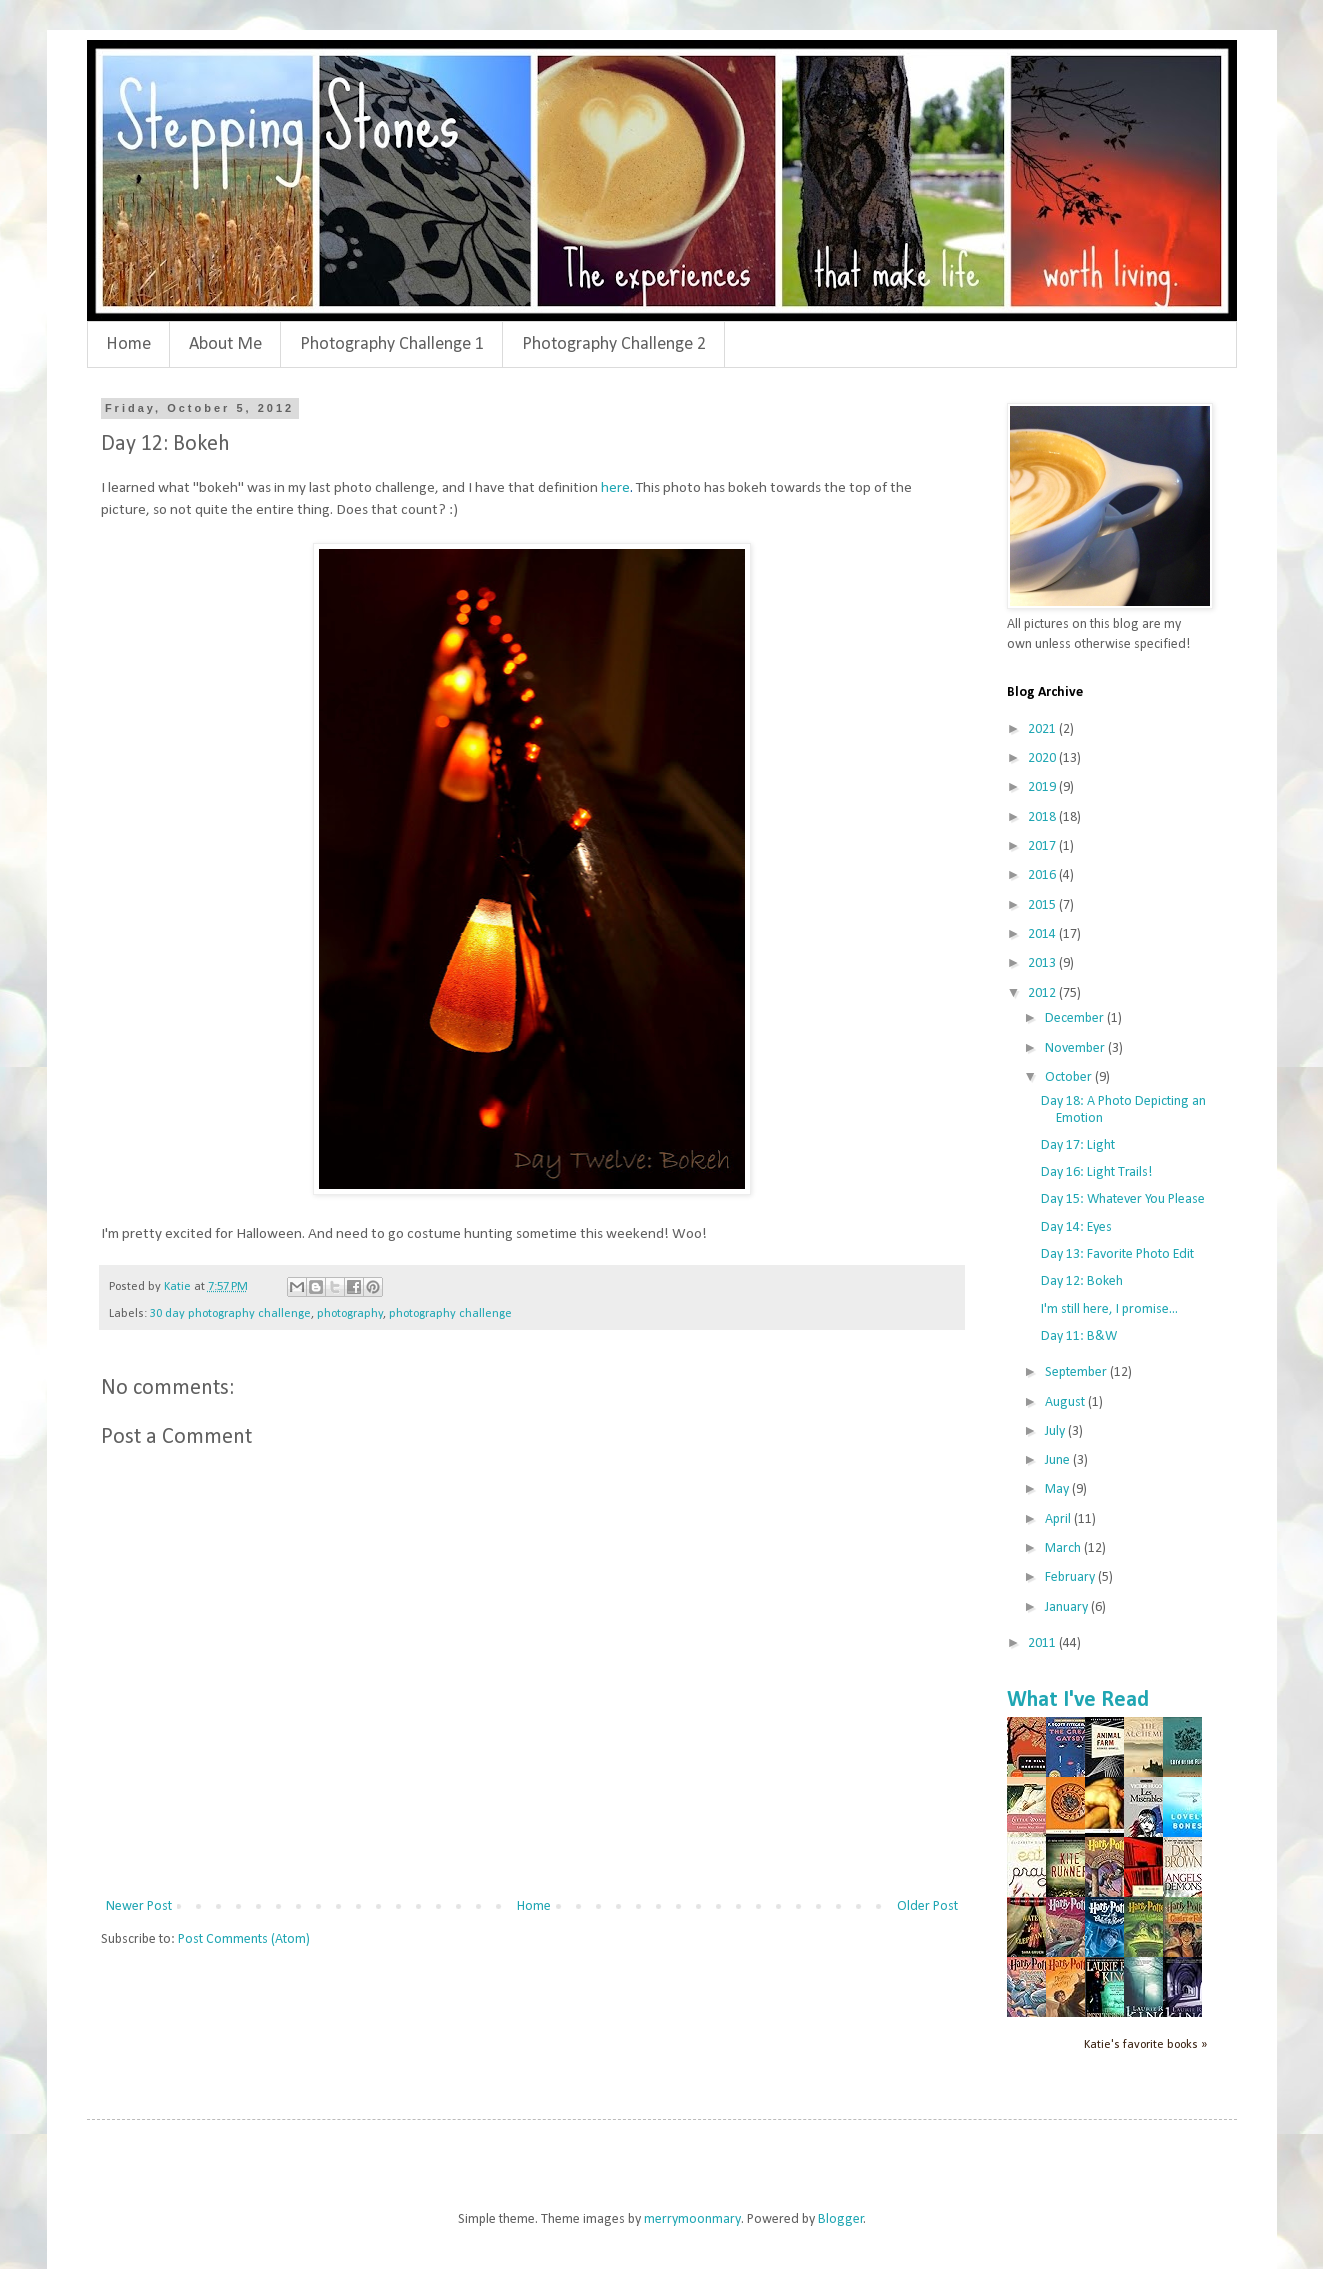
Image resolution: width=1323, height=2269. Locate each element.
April (1059, 1519)
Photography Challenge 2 (614, 344)
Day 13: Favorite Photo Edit (1117, 1254)
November (1076, 1048)
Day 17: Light (1078, 1145)
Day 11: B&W (1079, 1336)
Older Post (927, 1906)
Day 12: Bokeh (1082, 1281)
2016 (1043, 875)
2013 (1043, 963)
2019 (1043, 787)
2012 (1043, 993)
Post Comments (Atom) (244, 1939)
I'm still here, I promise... (1109, 1309)
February (1071, 1577)
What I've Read (1078, 1700)
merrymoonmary (692, 2219)
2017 (1043, 846)
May (1058, 1489)
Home (128, 344)
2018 (1043, 817)
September (1077, 1372)
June (1059, 1460)
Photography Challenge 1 (392, 344)
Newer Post (139, 1906)
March (1064, 1548)
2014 (1043, 934)
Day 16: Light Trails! (1096, 1172)
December (1076, 1018)
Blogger (841, 2219)
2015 (1043, 905)
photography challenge (450, 1314)
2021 (1043, 729)
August (1066, 1402)
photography (350, 1314)
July (1056, 1431)
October (1070, 1077)
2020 (1043, 758)
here (615, 488)
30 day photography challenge (230, 1314)
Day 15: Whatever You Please (1123, 1199)
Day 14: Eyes (1076, 1227)
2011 (1043, 1643)
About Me (225, 344)
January (1068, 1607)
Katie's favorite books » (1145, 2045)
